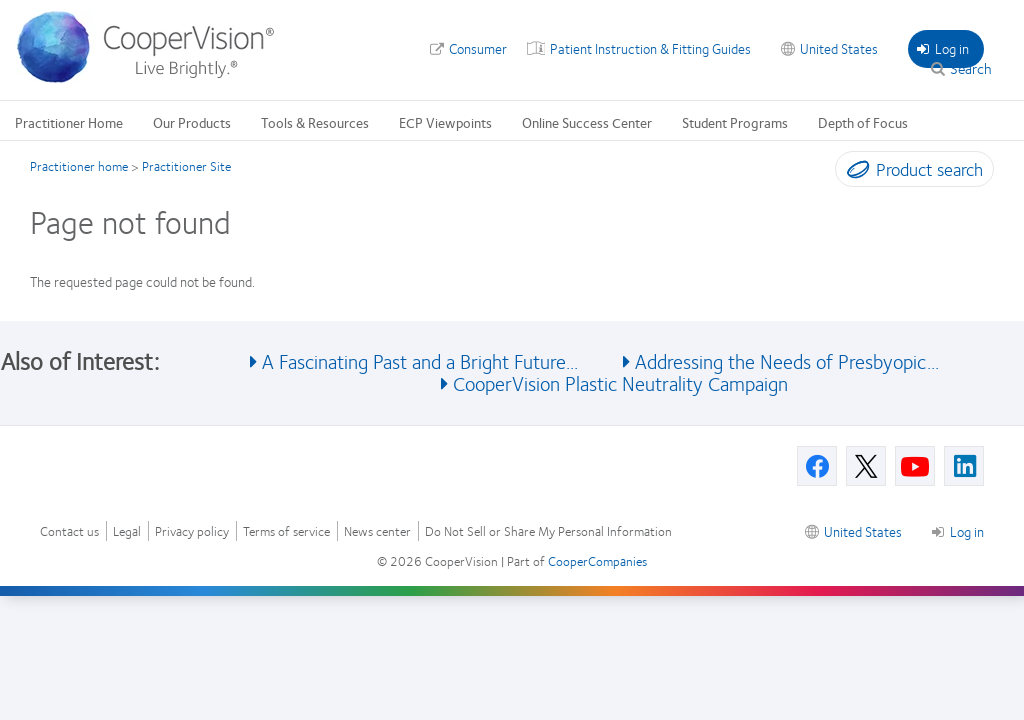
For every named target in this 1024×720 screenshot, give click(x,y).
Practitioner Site (186, 166)
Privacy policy (192, 531)
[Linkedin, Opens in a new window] (964, 466)
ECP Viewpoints (445, 122)
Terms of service (286, 531)
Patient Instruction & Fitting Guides (650, 48)
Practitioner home (79, 166)
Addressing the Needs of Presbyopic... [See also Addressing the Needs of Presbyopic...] (787, 360)
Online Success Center (587, 122)
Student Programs (735, 122)
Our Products (192, 122)
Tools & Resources (315, 122)
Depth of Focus (863, 122)
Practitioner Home (69, 122)
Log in (943, 48)
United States (839, 48)
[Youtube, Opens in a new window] (915, 466)
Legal (127, 531)
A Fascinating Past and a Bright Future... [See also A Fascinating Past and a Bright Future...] (420, 360)
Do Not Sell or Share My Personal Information (548, 531)
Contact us (69, 531)
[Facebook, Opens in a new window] (817, 466)
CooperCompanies (597, 561)
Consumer (478, 48)
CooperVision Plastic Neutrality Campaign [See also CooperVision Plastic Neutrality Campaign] (620, 382)
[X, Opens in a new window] (866, 466)
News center (377, 531)
